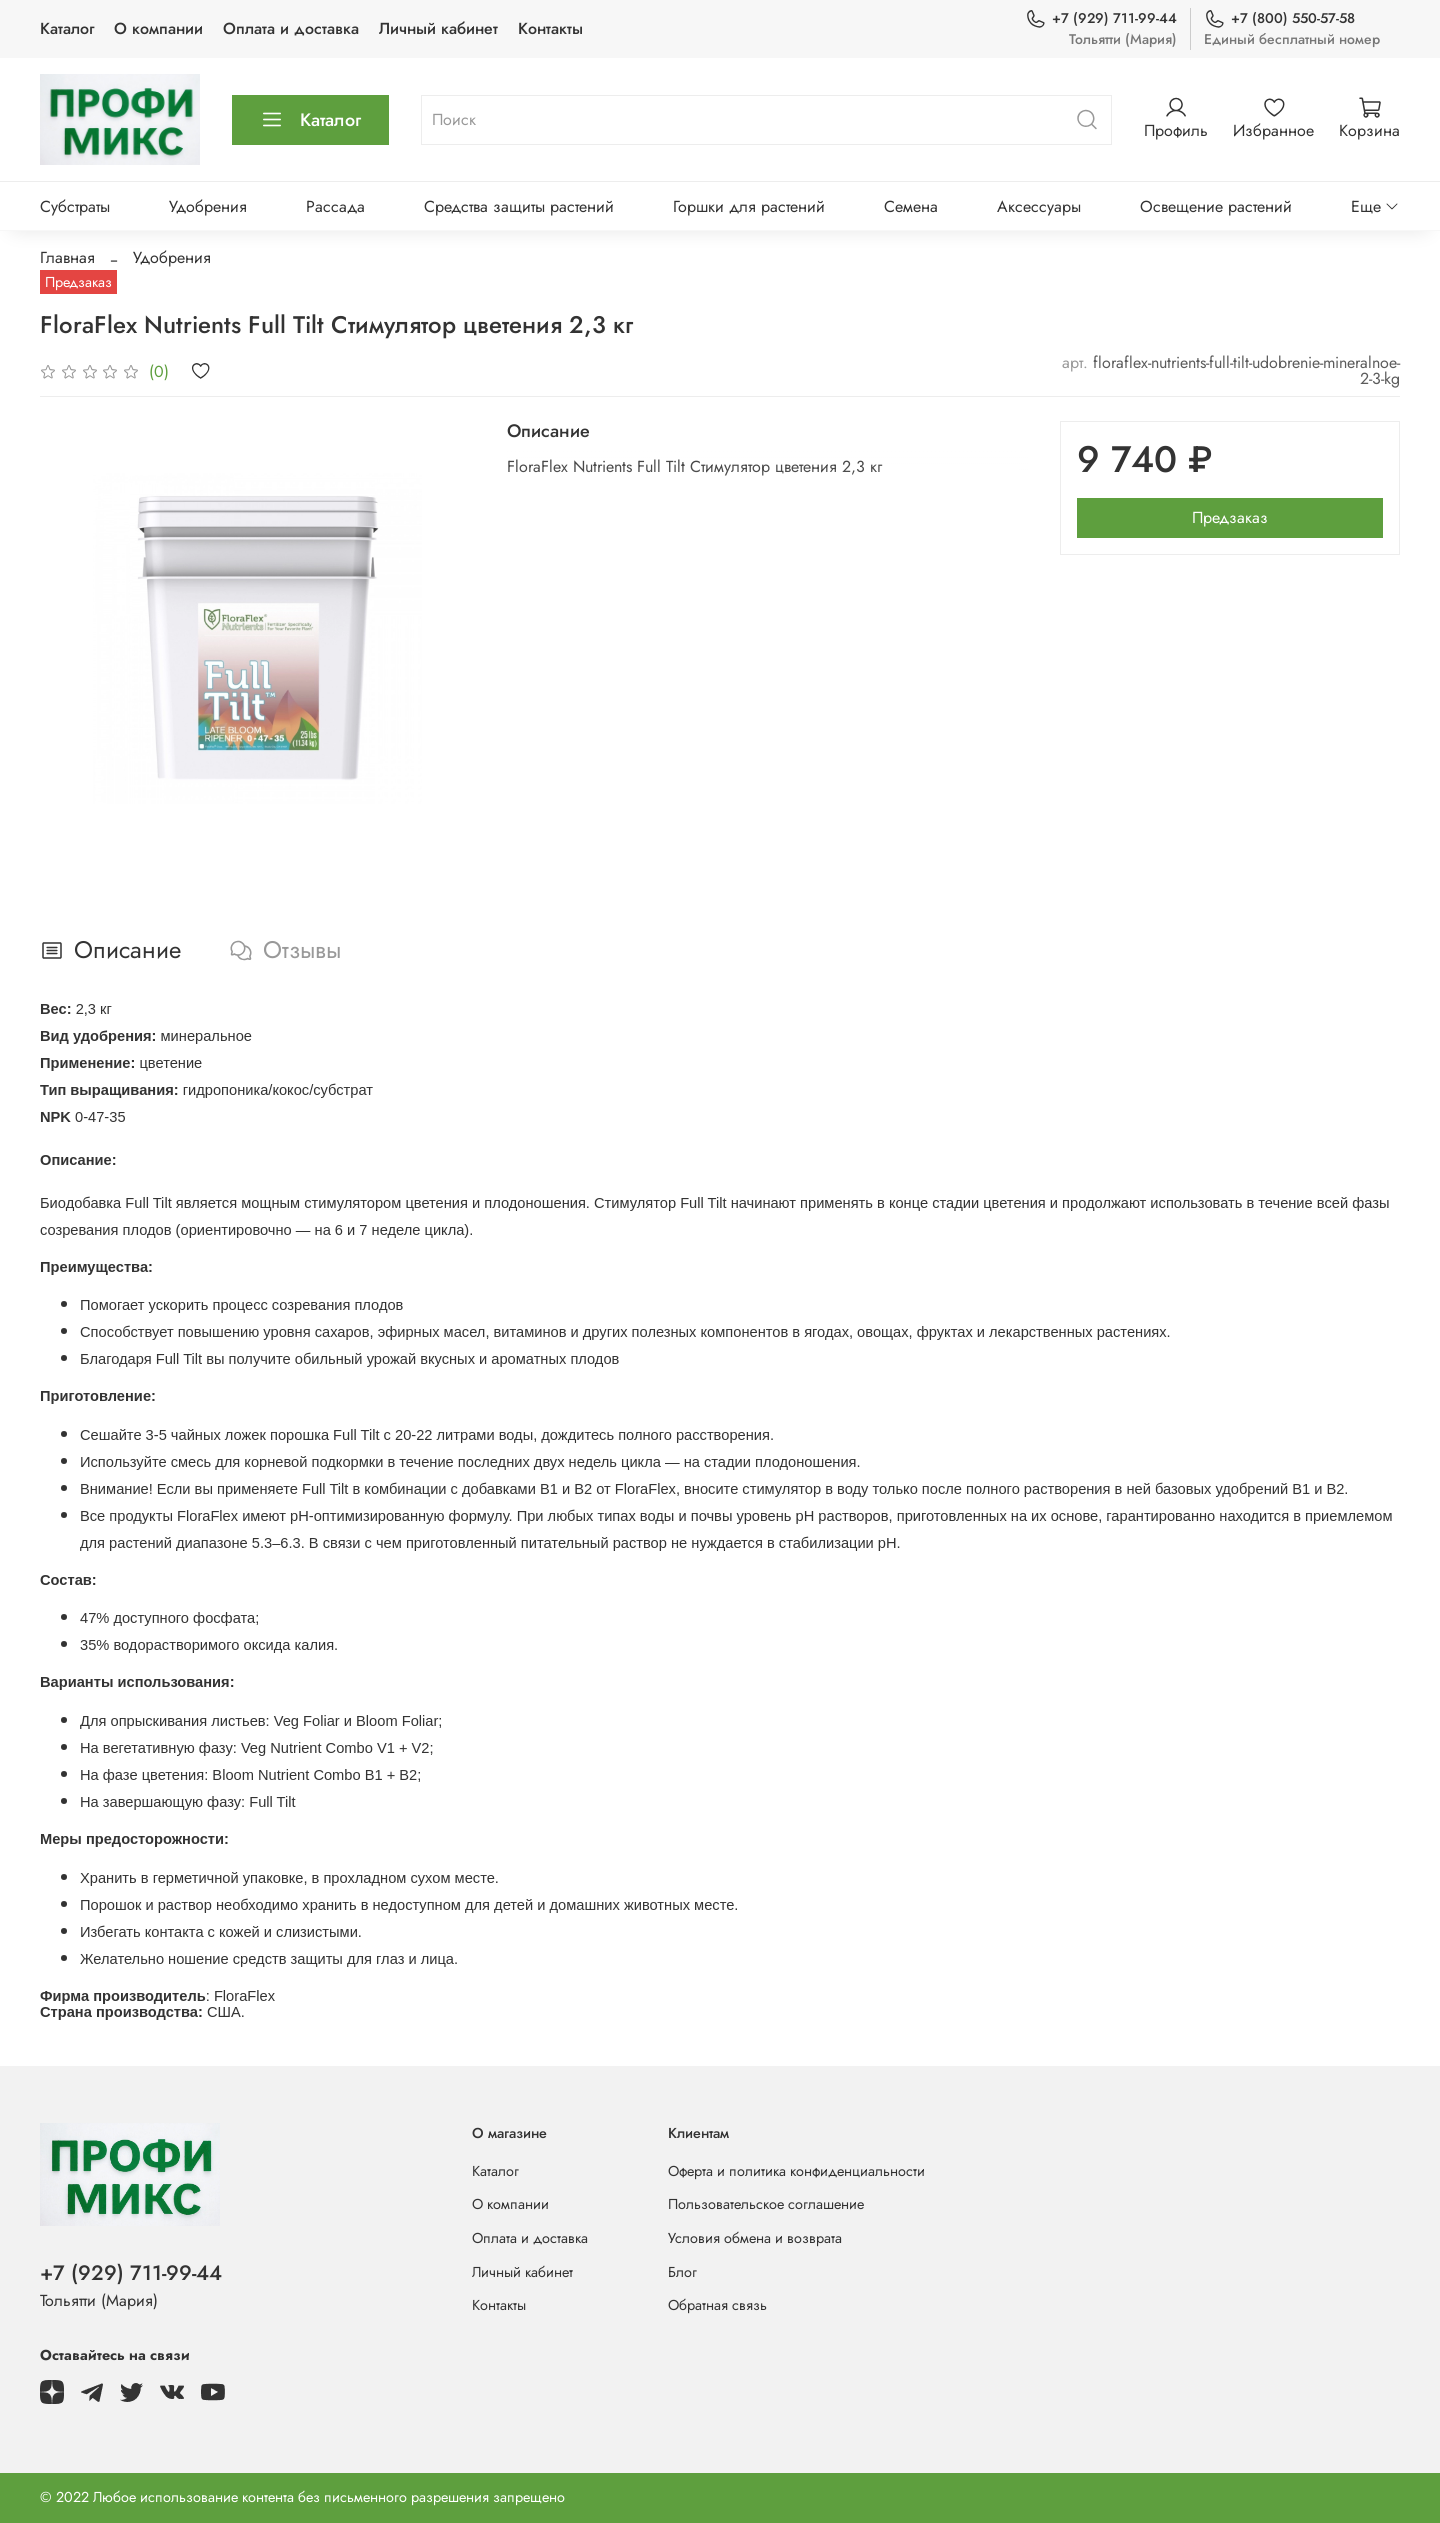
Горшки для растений (749, 206)
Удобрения (208, 206)
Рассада (335, 206)
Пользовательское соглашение (766, 2204)
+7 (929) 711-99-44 (1101, 18)
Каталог (67, 28)
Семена (911, 206)
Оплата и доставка (291, 28)
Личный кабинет (438, 28)
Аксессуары (1039, 206)
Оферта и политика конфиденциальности (796, 2171)
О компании (158, 28)
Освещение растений (1216, 206)
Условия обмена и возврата (755, 2238)
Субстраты (75, 206)
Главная (67, 257)
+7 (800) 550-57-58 (1279, 18)
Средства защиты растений (519, 206)
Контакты (550, 28)
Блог (682, 2272)
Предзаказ (1230, 517)
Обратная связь (717, 2305)
